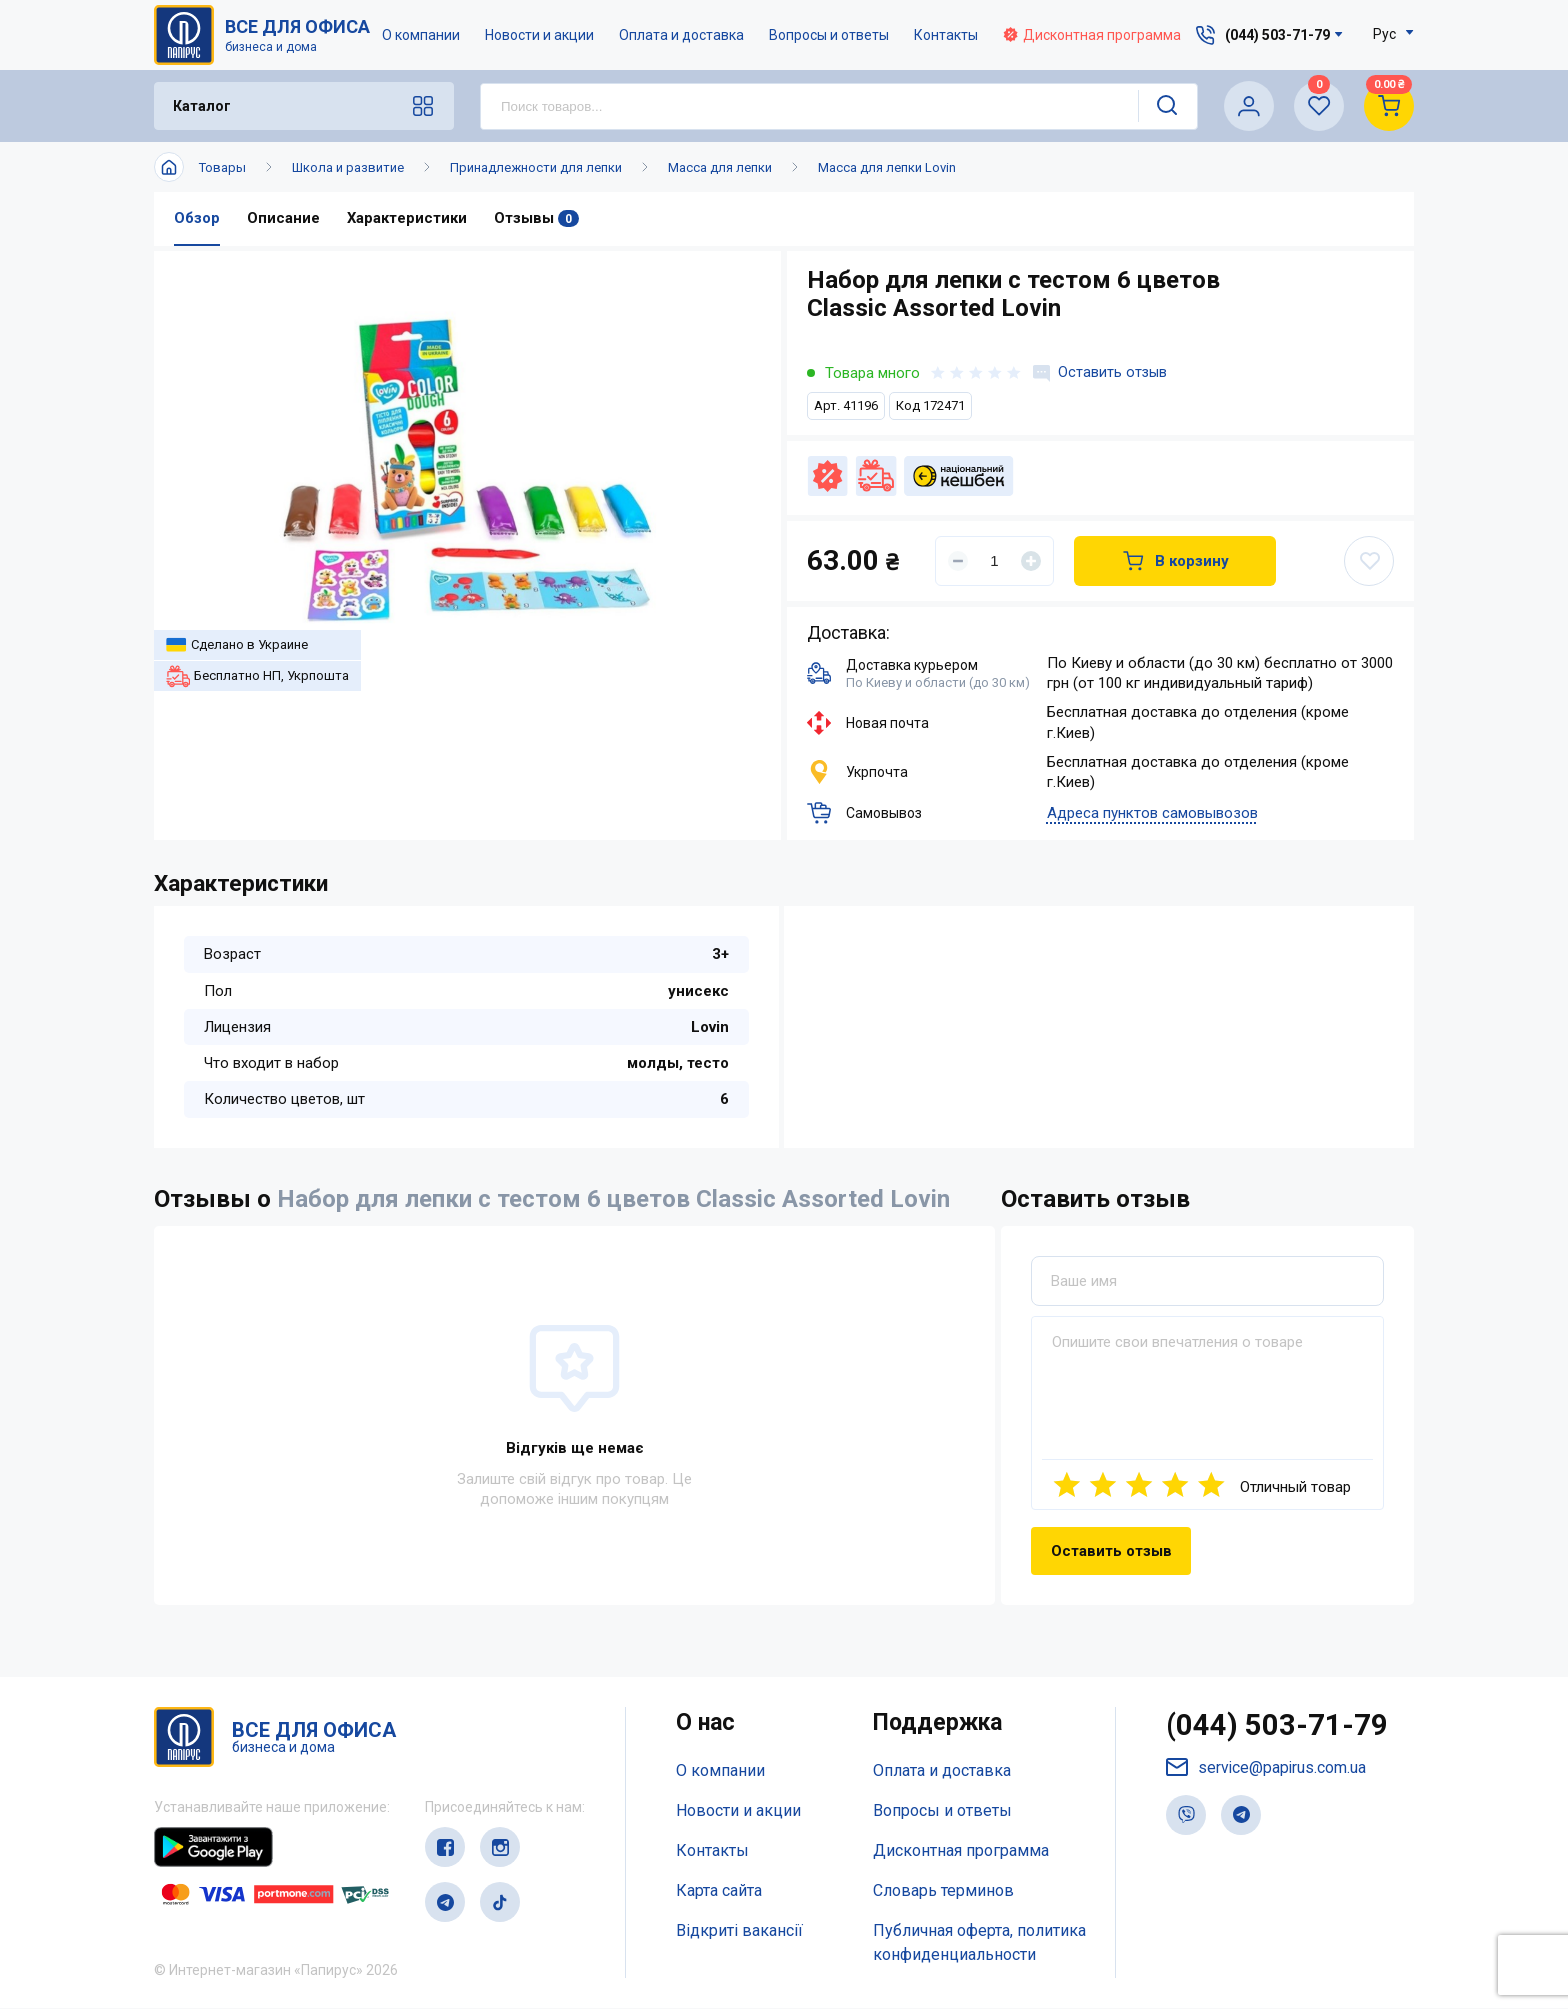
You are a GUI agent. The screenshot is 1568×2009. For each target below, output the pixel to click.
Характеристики (407, 219)
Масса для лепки (720, 167)
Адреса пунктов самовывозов (1152, 814)
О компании (422, 35)
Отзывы (536, 219)
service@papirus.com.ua (1267, 1769)
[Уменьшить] (958, 561)
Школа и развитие (348, 167)
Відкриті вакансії (739, 1930)
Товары (222, 167)
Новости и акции (540, 35)
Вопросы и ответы (830, 35)
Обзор (197, 219)
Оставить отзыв (1101, 373)
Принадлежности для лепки (536, 167)
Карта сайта (719, 1890)
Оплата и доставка (682, 35)
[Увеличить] (1031, 561)
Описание (283, 219)
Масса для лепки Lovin (887, 167)
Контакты (947, 35)
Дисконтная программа (1093, 35)
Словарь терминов (943, 1890)
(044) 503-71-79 (1277, 1727)
